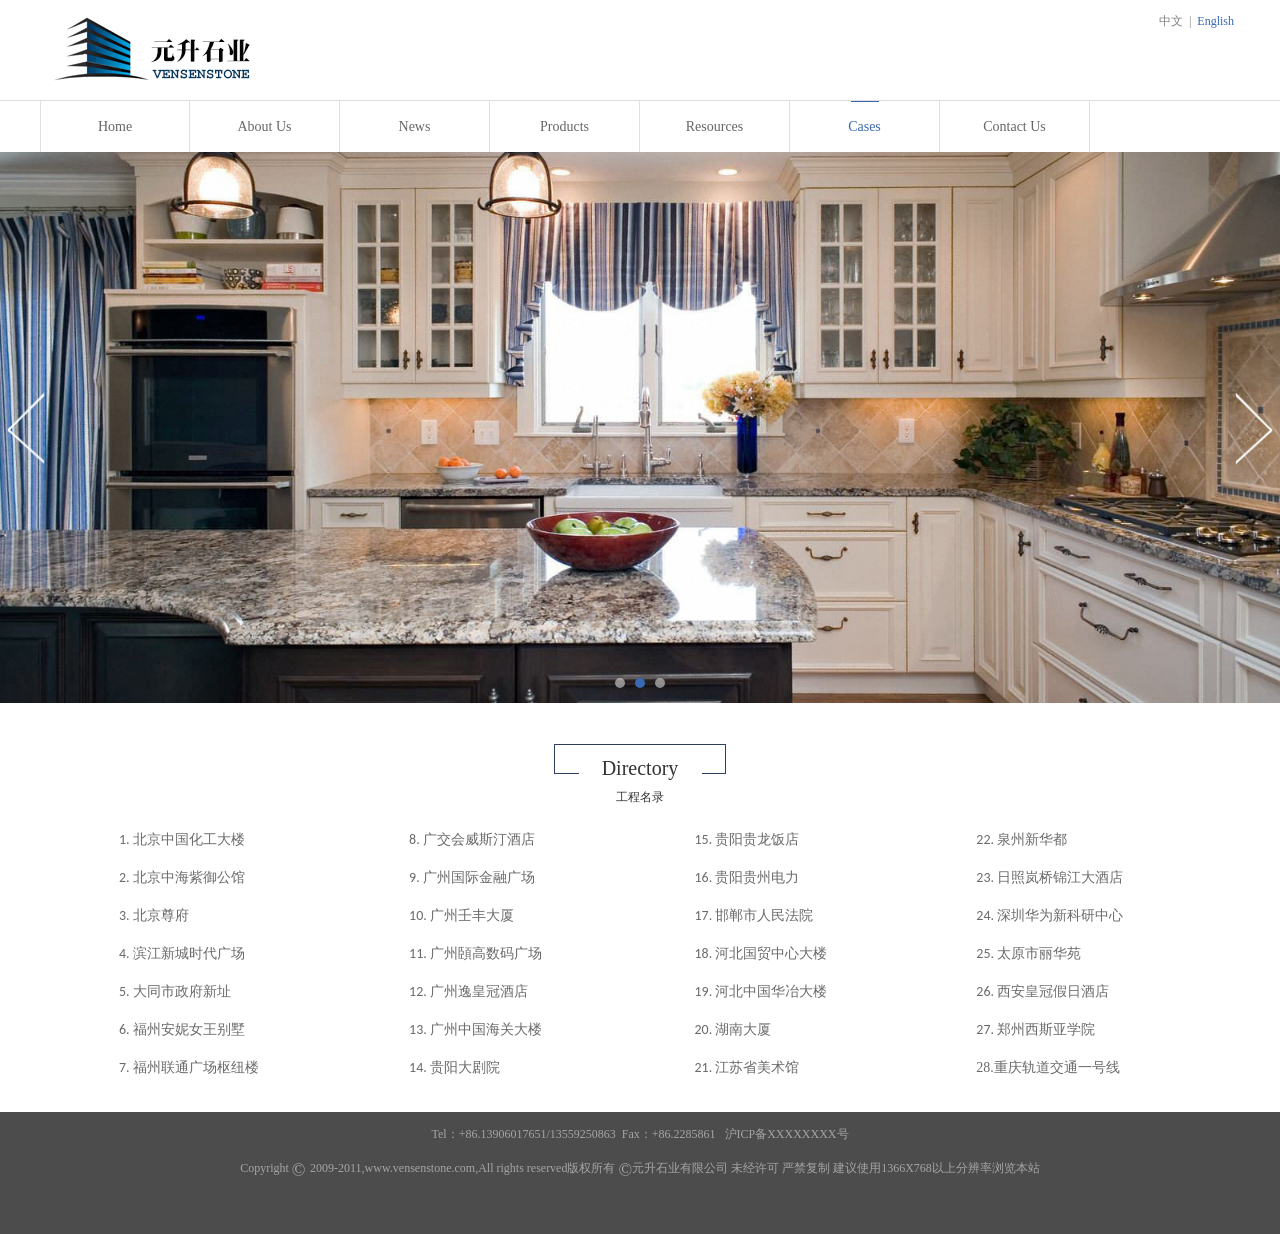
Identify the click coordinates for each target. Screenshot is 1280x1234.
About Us (264, 126)
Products (564, 126)
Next (1253, 428)
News (415, 126)
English (1215, 21)
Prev (27, 428)
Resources (715, 126)
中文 (1171, 21)
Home (115, 126)
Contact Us (1014, 126)
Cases (864, 126)
